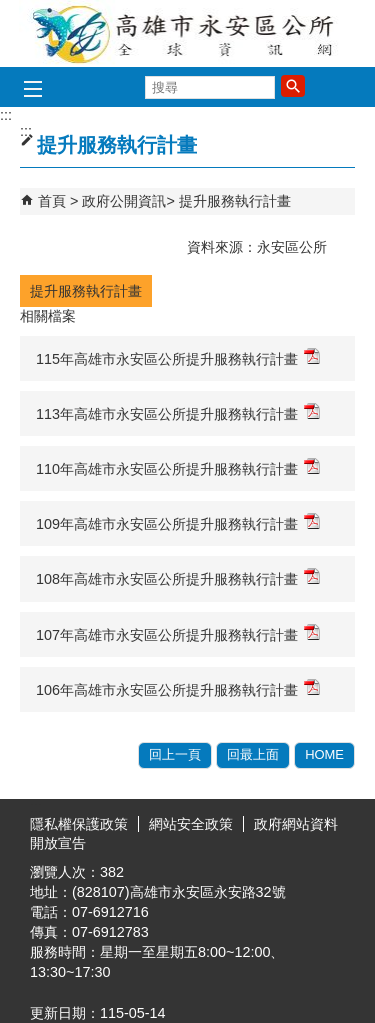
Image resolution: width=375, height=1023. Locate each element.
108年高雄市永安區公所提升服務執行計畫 (178, 577)
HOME (324, 754)
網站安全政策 (191, 824)
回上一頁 (175, 754)
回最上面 (253, 754)
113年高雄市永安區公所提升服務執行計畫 (178, 412)
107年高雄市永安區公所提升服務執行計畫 (178, 633)
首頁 (52, 201)
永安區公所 (188, 33)
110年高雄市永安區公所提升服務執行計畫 (178, 467)
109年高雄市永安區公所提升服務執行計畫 (178, 522)
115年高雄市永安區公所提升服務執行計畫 (178, 357)
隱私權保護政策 (79, 824)
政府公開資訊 (124, 201)
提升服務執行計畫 (235, 201)
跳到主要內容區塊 (10, 10)
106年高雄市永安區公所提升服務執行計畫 (178, 688)
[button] (293, 86)
